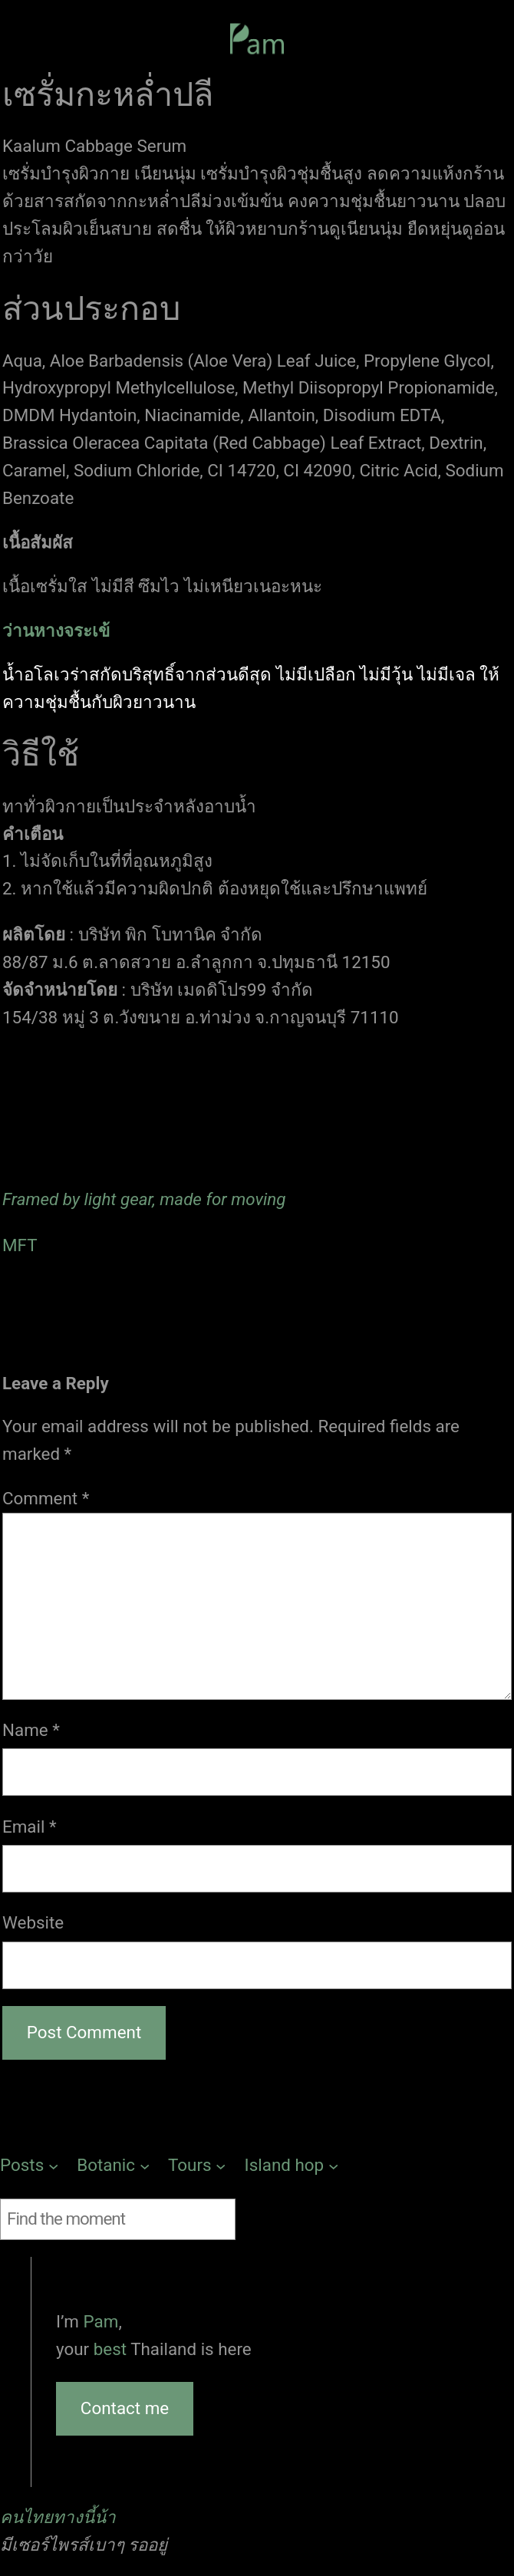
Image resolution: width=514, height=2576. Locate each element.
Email (29, 1826)
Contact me (125, 2408)
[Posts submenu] (29, 2165)
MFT (20, 1245)
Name (31, 1730)
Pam (101, 2321)
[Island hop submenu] (292, 2165)
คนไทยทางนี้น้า (58, 2517)
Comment (45, 1498)
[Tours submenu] (197, 2165)
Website (33, 1922)
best (112, 2349)
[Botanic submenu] (113, 2165)
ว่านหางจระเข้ (56, 631)
